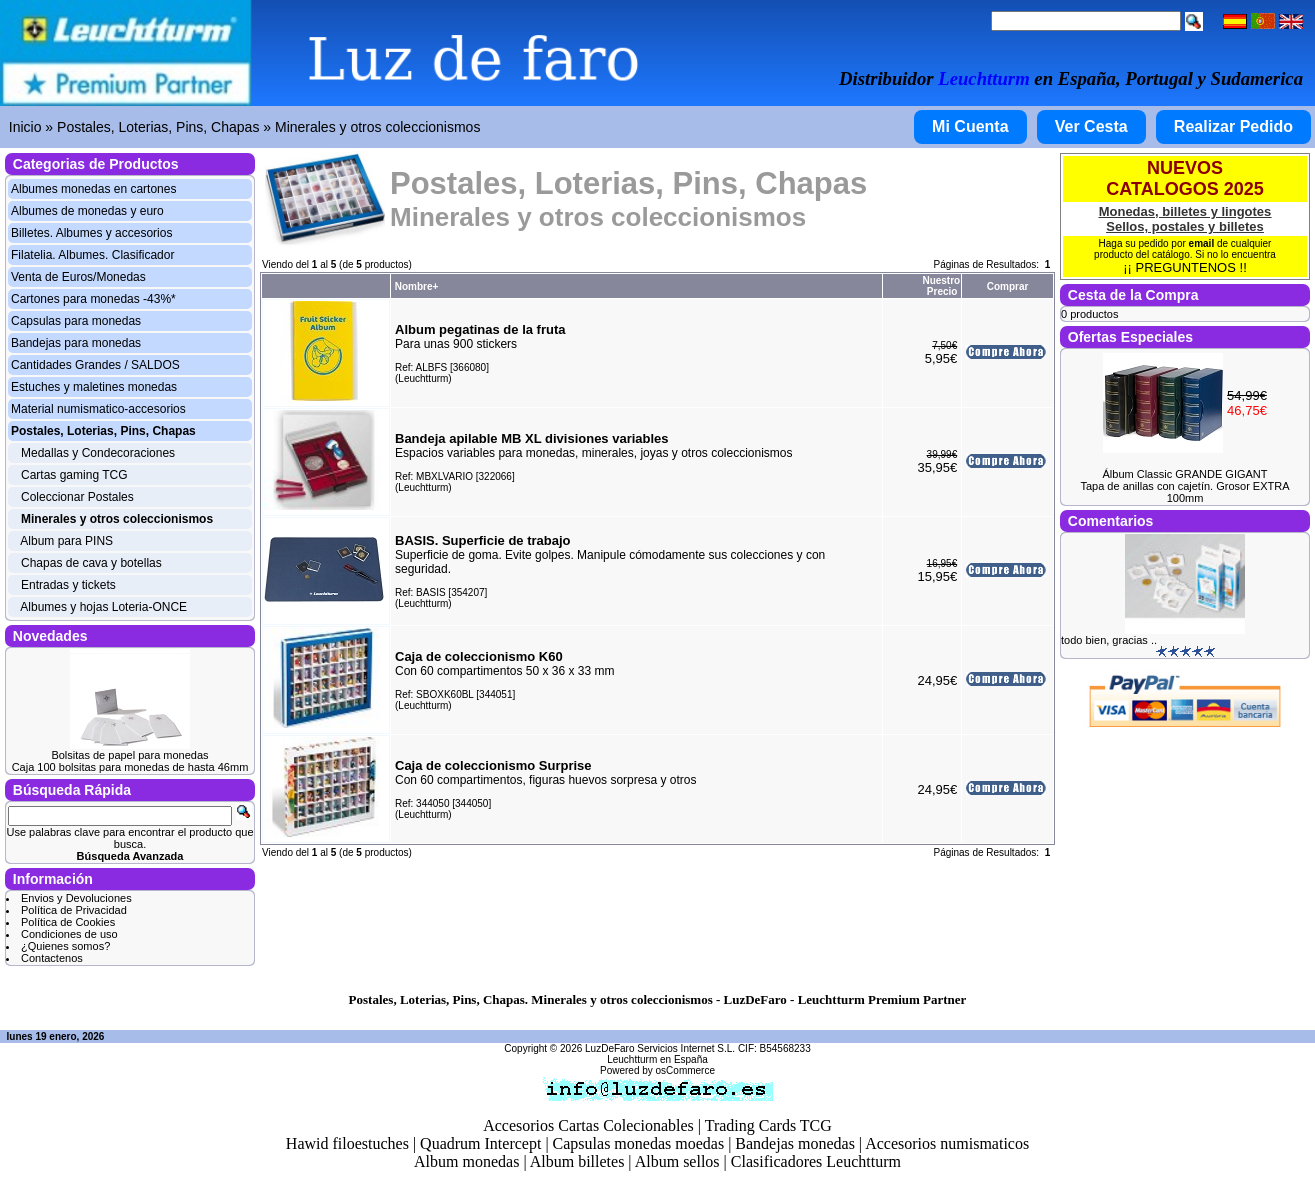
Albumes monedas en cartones (93, 189)
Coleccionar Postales (77, 497)
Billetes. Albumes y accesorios (91, 233)
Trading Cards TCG (768, 1125)
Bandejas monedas (795, 1143)
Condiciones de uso (69, 934)
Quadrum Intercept (480, 1143)
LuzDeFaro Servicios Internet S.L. (660, 1048)
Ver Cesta (1091, 126)
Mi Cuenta (970, 126)
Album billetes (577, 1161)
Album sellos (677, 1161)
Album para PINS (66, 541)
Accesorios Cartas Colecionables (588, 1125)
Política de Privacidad (74, 910)
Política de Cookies (68, 922)
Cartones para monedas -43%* (93, 299)
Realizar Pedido (1233, 126)
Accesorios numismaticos (947, 1143)
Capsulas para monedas (76, 321)
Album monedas (466, 1161)
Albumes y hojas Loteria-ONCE (103, 607)
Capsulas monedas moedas (639, 1143)
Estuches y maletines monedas (94, 387)
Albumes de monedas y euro (87, 211)
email (1202, 243)
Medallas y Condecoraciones (98, 453)
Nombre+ (417, 286)
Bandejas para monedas (76, 343)
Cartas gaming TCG (74, 475)
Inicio (25, 127)
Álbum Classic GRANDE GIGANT (1184, 474)
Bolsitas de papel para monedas (129, 755)
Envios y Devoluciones (76, 898)
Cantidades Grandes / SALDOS (95, 365)
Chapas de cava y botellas (91, 563)
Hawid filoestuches (347, 1143)
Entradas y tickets (68, 585)
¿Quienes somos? (65, 946)
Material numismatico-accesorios (98, 409)
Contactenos (52, 958)
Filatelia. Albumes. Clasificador (92, 255)
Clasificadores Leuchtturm (816, 1161)
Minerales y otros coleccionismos (377, 127)
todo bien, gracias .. (1109, 640)
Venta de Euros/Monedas (78, 277)
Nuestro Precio (941, 286)
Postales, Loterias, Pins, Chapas (158, 127)
